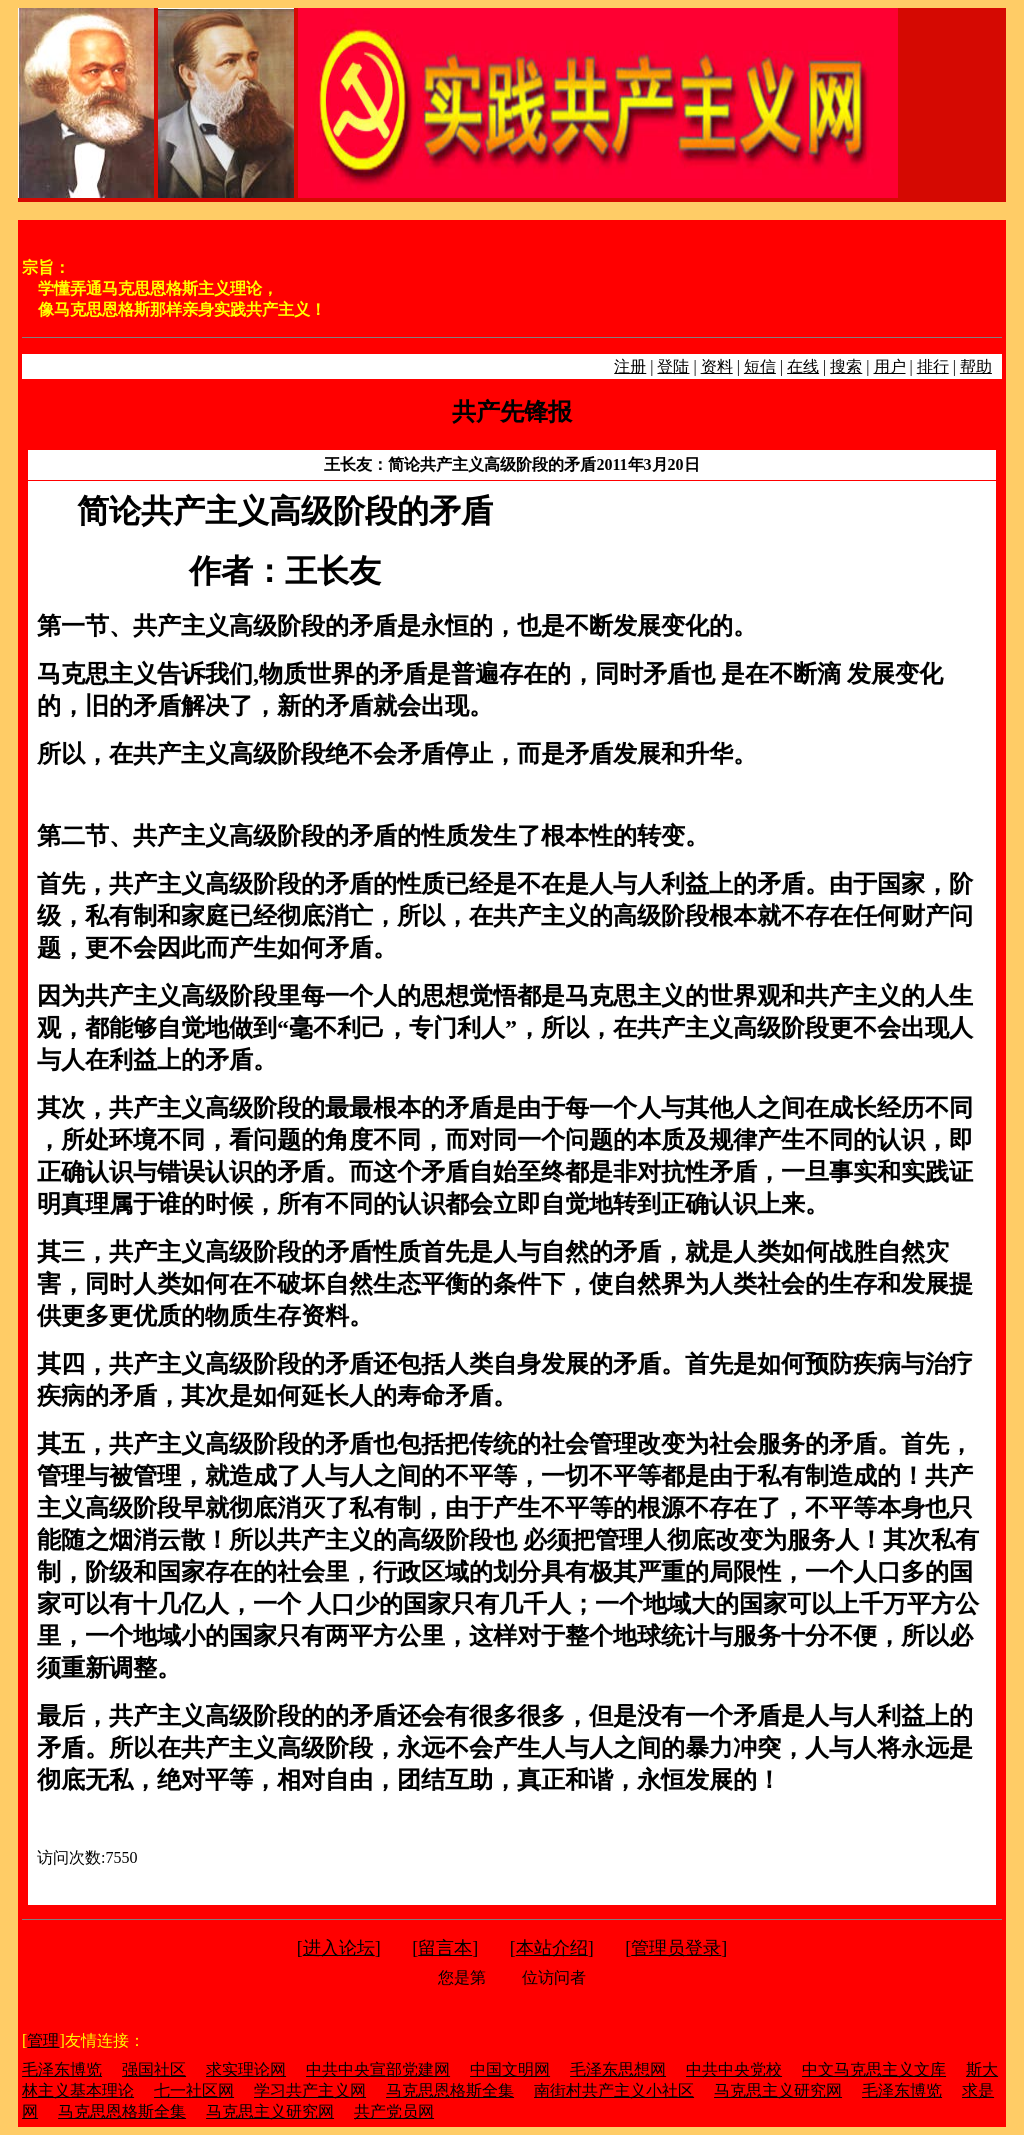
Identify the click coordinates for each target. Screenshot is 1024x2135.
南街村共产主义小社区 (614, 2090)
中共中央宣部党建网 (378, 2069)
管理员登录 (676, 1948)
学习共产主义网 (310, 2090)
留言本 (445, 1948)
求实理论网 (246, 2069)
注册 (630, 366)
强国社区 (154, 2069)
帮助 (976, 366)
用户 (890, 366)
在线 (803, 366)
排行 (933, 366)
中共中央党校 (734, 2069)
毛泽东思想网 (618, 2069)
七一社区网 (194, 2090)
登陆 (673, 366)
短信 (760, 366)
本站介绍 (552, 1948)
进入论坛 (339, 1948)
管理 (43, 2040)
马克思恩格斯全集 (450, 2090)
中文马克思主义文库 (874, 2069)
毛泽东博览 (62, 2069)
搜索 (846, 366)
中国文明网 (510, 2069)
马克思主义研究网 (778, 2090)
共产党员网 (394, 2111)
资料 (717, 366)
